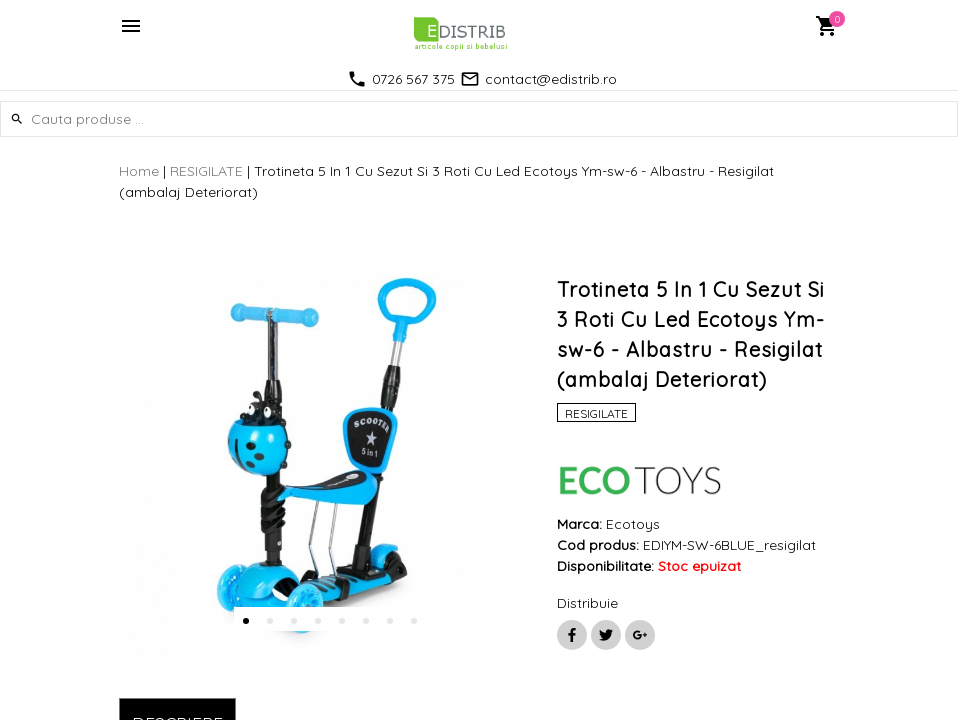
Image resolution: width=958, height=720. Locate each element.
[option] (323, 455)
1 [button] (246, 621)
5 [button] (342, 621)
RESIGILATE (206, 171)
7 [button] (390, 621)
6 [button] (366, 621)
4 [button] (318, 621)
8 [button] (414, 621)
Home (139, 171)
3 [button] (294, 621)
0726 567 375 (413, 79)
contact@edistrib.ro (551, 79)
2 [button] (270, 621)
